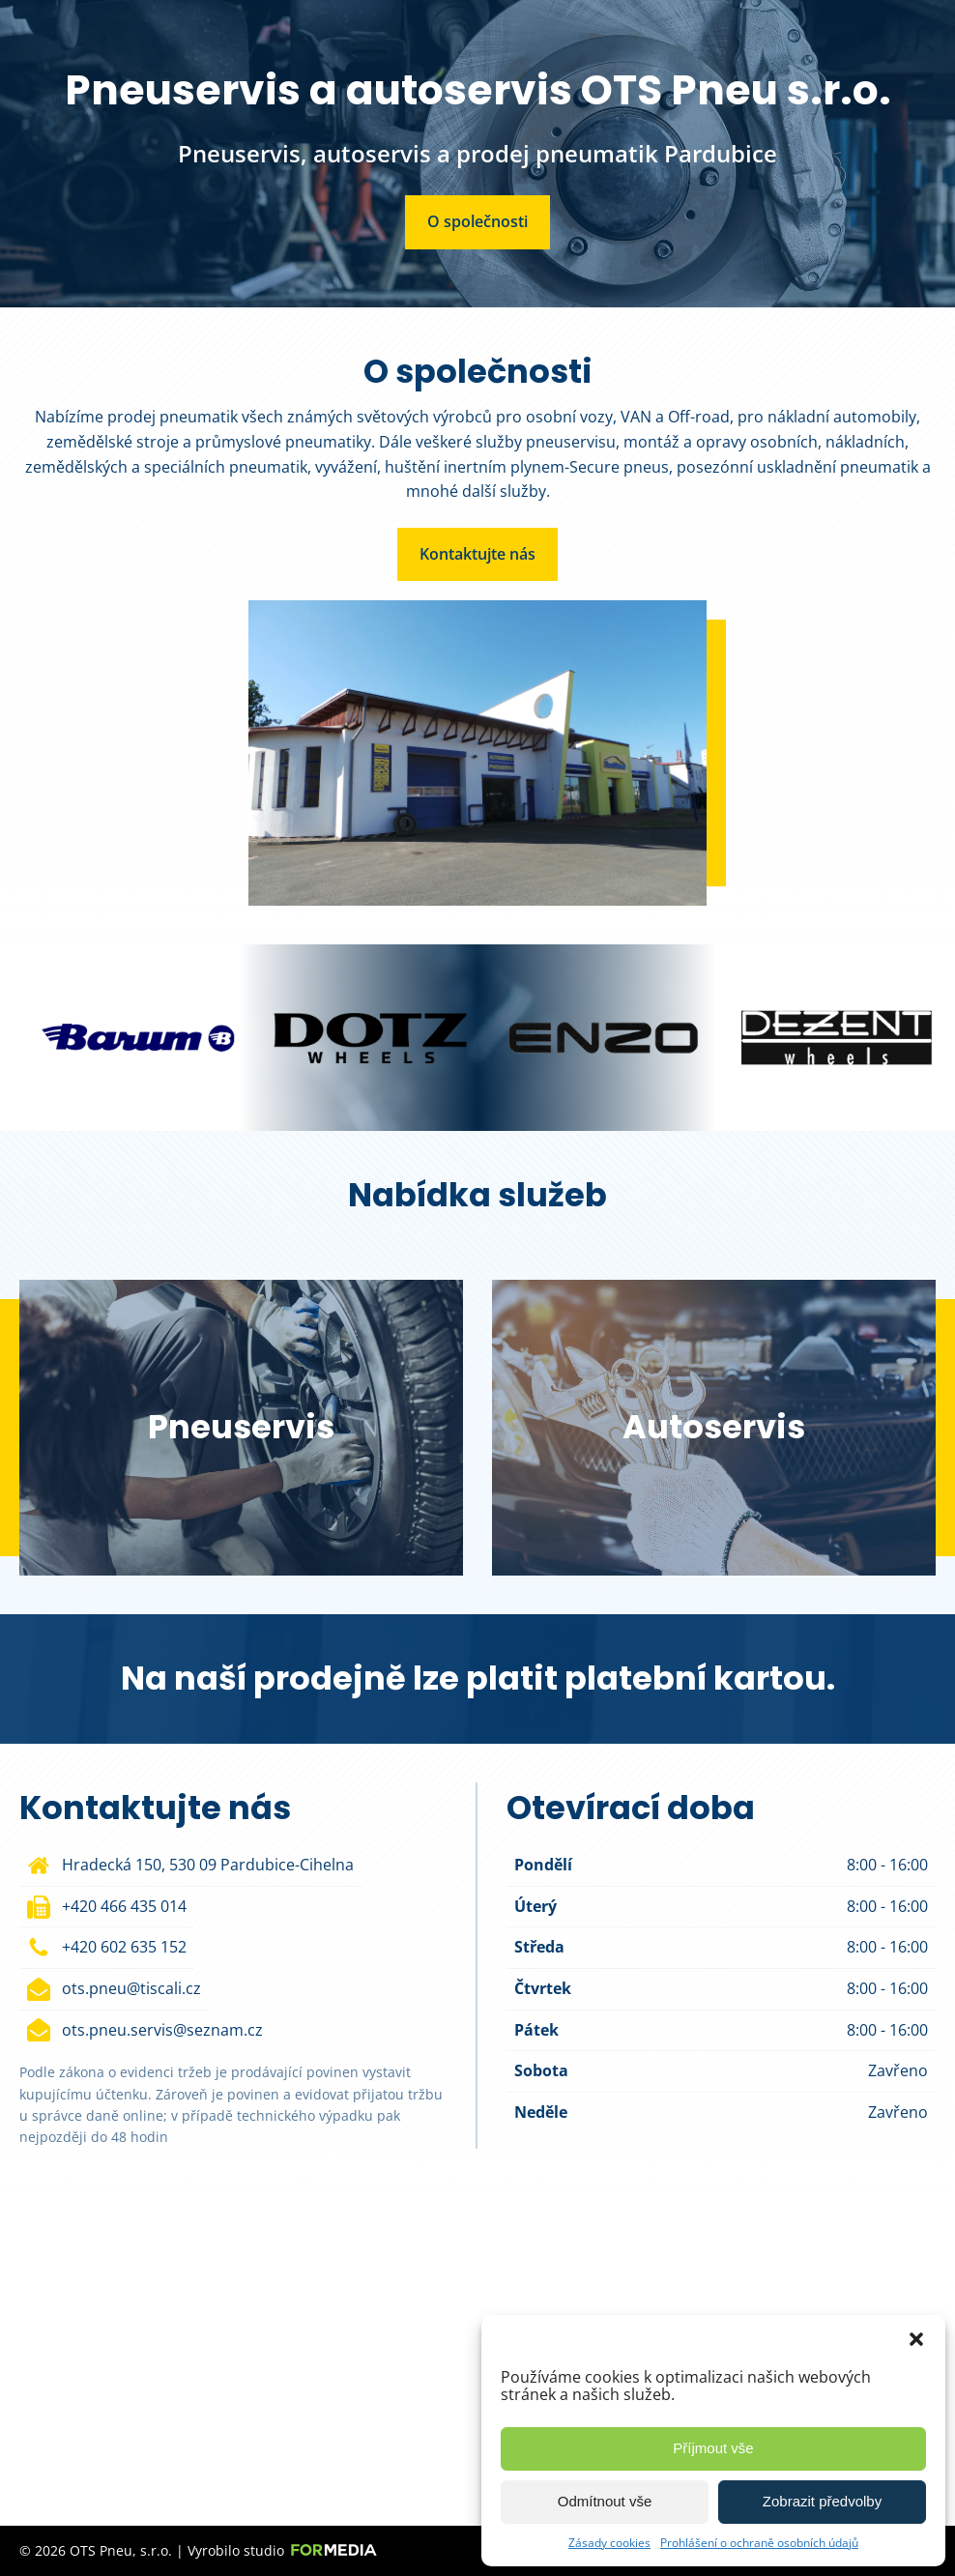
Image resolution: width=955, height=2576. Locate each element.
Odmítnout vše (605, 2501)
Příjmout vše (713, 2448)
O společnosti (477, 221)
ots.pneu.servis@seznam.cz (162, 2030)
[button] (916, 2339)
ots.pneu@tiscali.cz (131, 1988)
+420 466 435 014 (124, 1906)
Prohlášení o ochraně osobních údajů (759, 2542)
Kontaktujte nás (477, 553)
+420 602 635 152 (124, 1946)
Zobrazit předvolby (822, 2501)
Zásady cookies (609, 2542)
